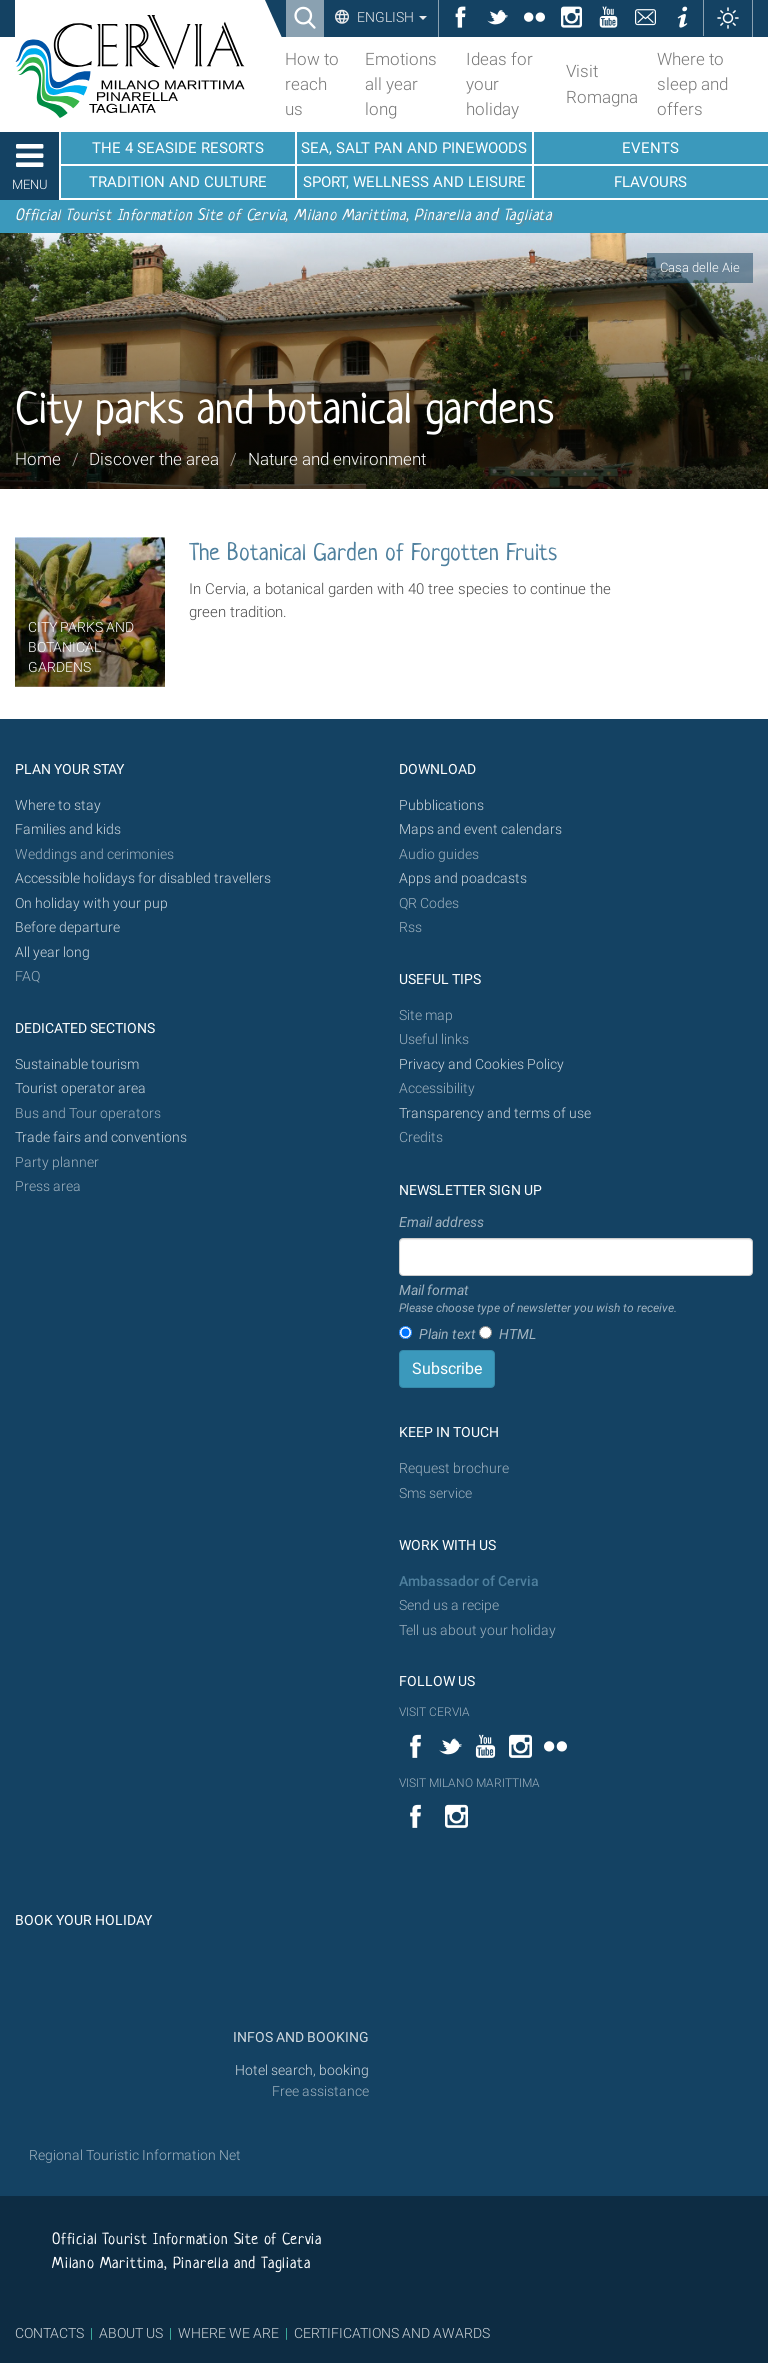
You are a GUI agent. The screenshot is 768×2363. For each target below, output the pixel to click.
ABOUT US (131, 2333)
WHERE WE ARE (228, 2333)
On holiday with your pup (91, 903)
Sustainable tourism (77, 1064)
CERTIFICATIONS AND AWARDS (392, 2333)
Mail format (538, 1300)
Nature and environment (337, 459)
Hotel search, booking (302, 2070)
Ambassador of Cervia (469, 1581)
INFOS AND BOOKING (299, 2037)
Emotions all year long (401, 84)
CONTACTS (49, 2333)
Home (38, 459)
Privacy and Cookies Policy (481, 1064)
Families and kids (68, 829)
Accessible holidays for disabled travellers (143, 878)
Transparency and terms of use (495, 1113)
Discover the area (154, 459)
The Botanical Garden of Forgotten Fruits (373, 554)
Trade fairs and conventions (101, 1137)
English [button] (390, 17)
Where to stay (58, 805)
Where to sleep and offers (692, 84)
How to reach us (312, 84)
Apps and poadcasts (463, 878)
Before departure (67, 927)
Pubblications (441, 805)
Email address (441, 1222)
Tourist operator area (80, 1088)
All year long (52, 952)
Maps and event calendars (480, 829)
